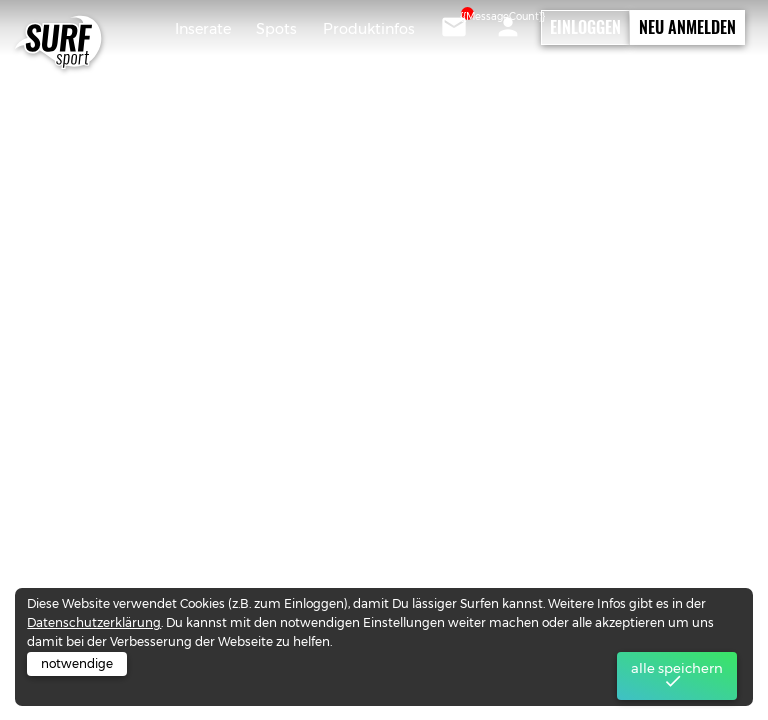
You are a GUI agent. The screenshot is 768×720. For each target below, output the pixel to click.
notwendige (77, 663)
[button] (508, 27)
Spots (276, 29)
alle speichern (677, 676)
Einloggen (585, 27)
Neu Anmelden (687, 27)
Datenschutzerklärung (94, 622)
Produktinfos (369, 29)
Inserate (203, 29)
